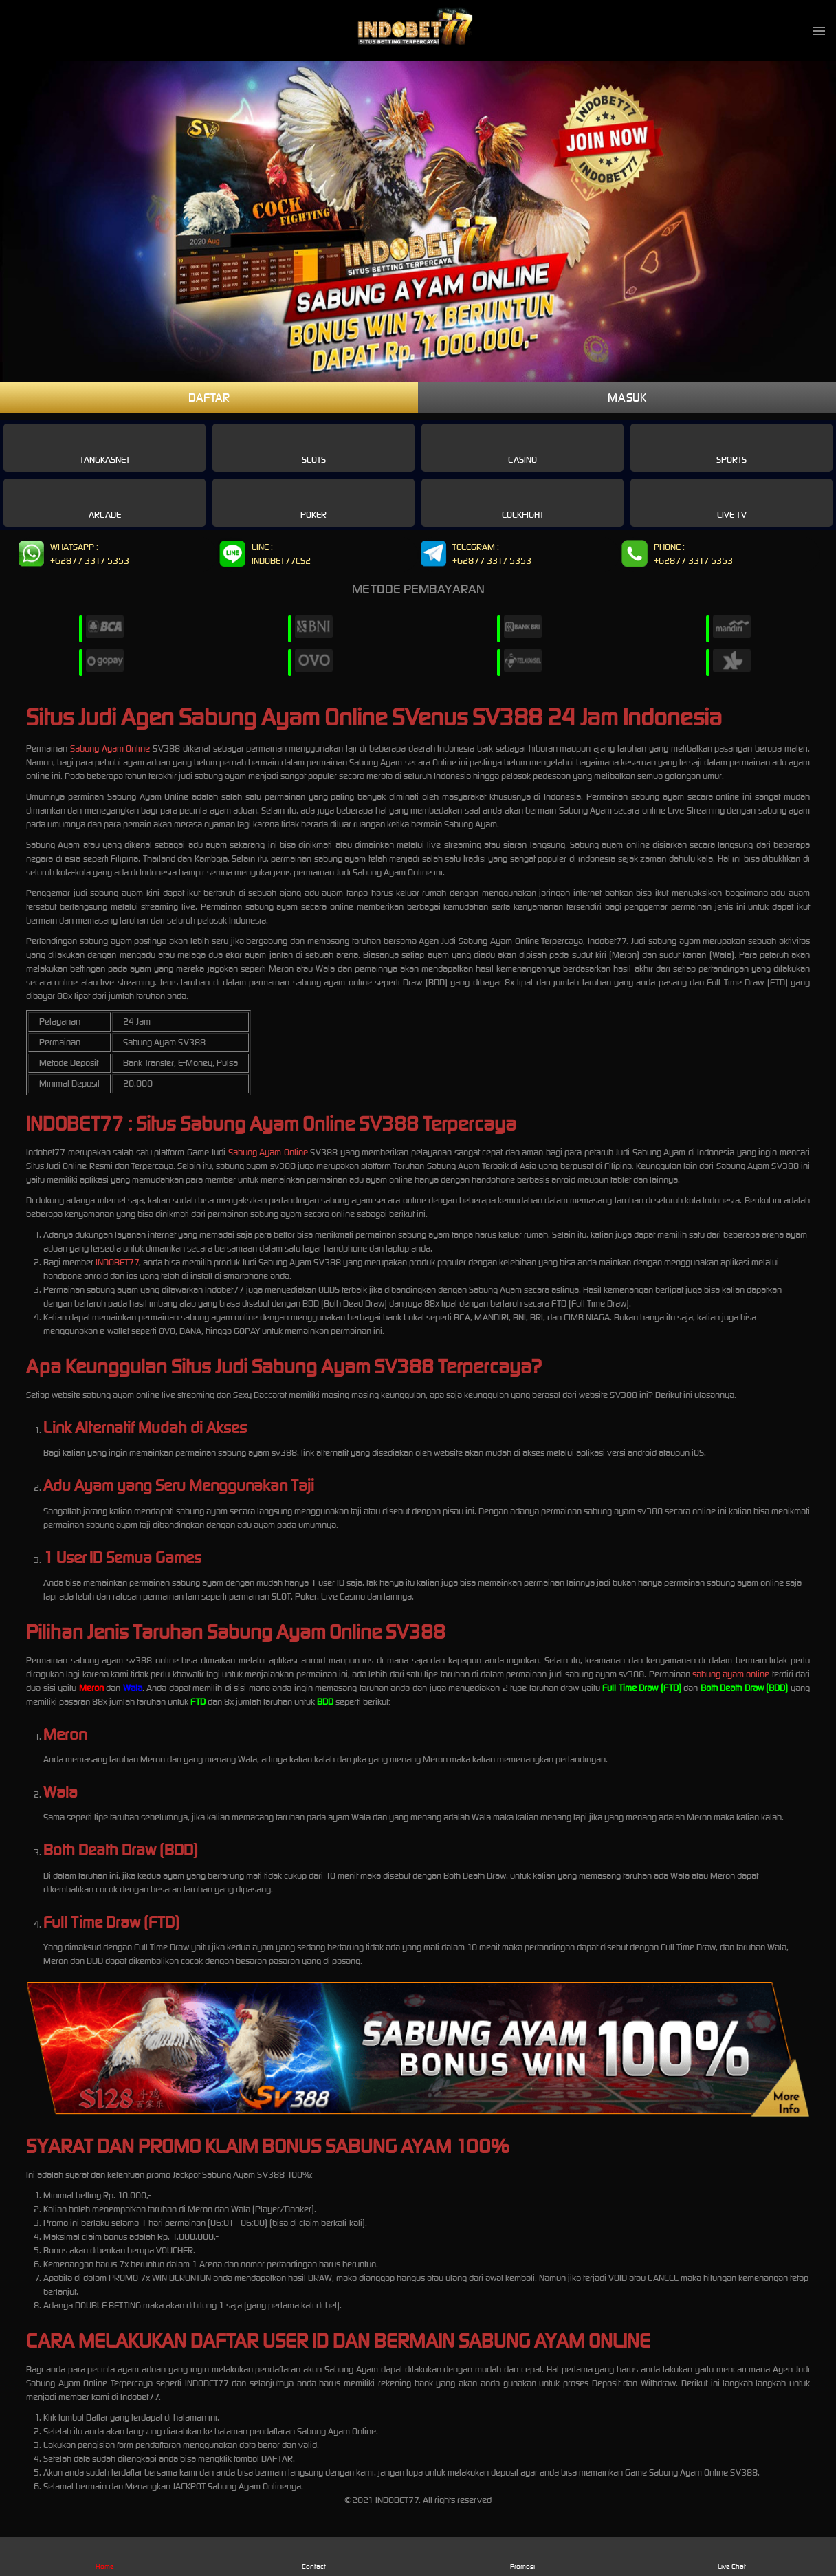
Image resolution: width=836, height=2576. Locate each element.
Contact (313, 2556)
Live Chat (731, 2556)
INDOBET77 (117, 1262)
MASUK (627, 397)
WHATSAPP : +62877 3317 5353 (72, 554)
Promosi (522, 2556)
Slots (314, 447)
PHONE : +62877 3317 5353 (676, 554)
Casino (522, 447)
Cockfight (523, 502)
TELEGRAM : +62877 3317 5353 (474, 554)
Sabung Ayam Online (110, 748)
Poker (313, 502)
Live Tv (732, 502)
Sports (731, 447)
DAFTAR (209, 397)
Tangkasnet (105, 447)
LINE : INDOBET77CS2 (264, 554)
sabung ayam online (731, 1674)
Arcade (105, 502)
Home (104, 2556)
